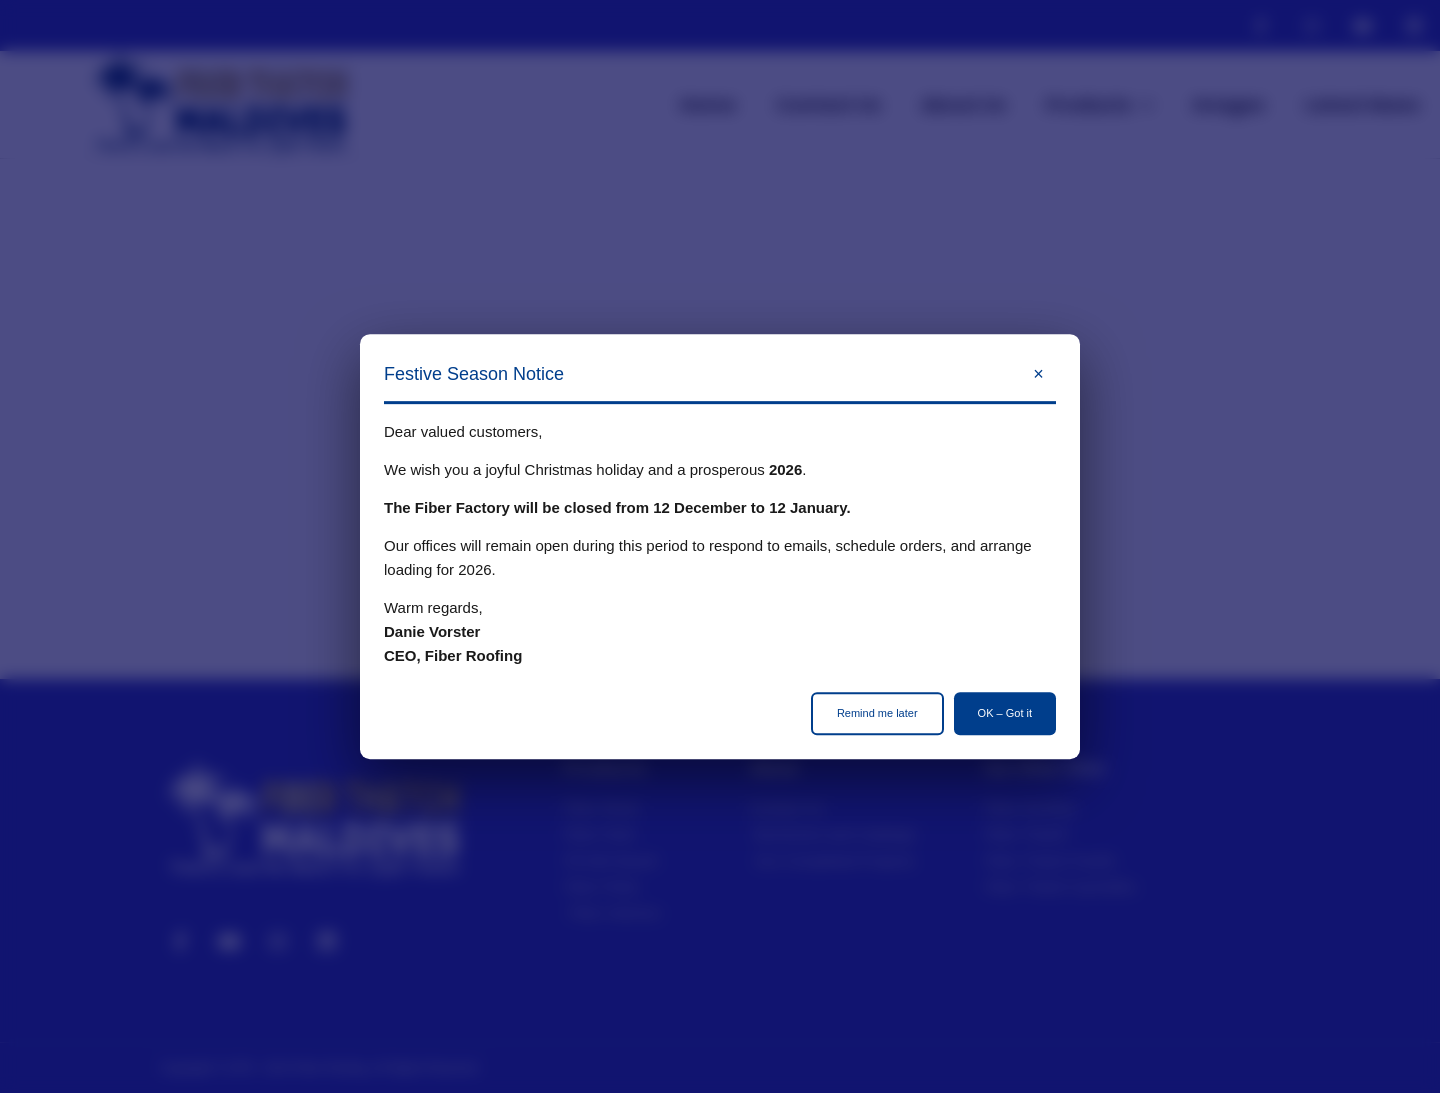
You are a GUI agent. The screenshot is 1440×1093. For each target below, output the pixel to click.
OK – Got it (1005, 713)
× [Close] (1038, 374)
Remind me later (877, 713)
